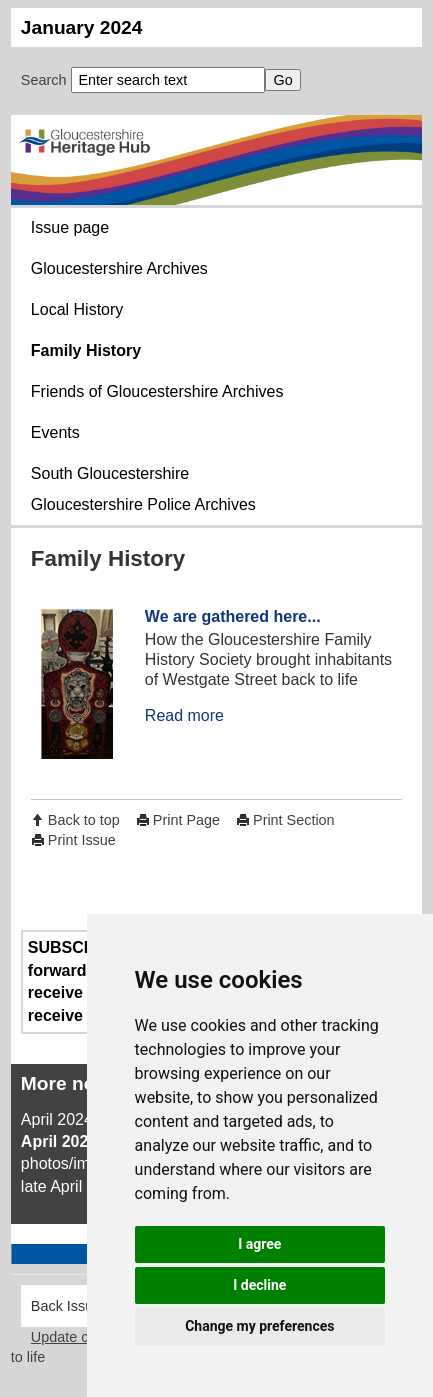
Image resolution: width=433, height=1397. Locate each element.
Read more (184, 715)
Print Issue (82, 840)
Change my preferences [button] (259, 1326)
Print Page (186, 820)
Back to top (84, 820)
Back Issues (70, 1306)
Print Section (294, 820)
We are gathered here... (233, 616)
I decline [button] (259, 1285)
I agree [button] (259, 1244)
